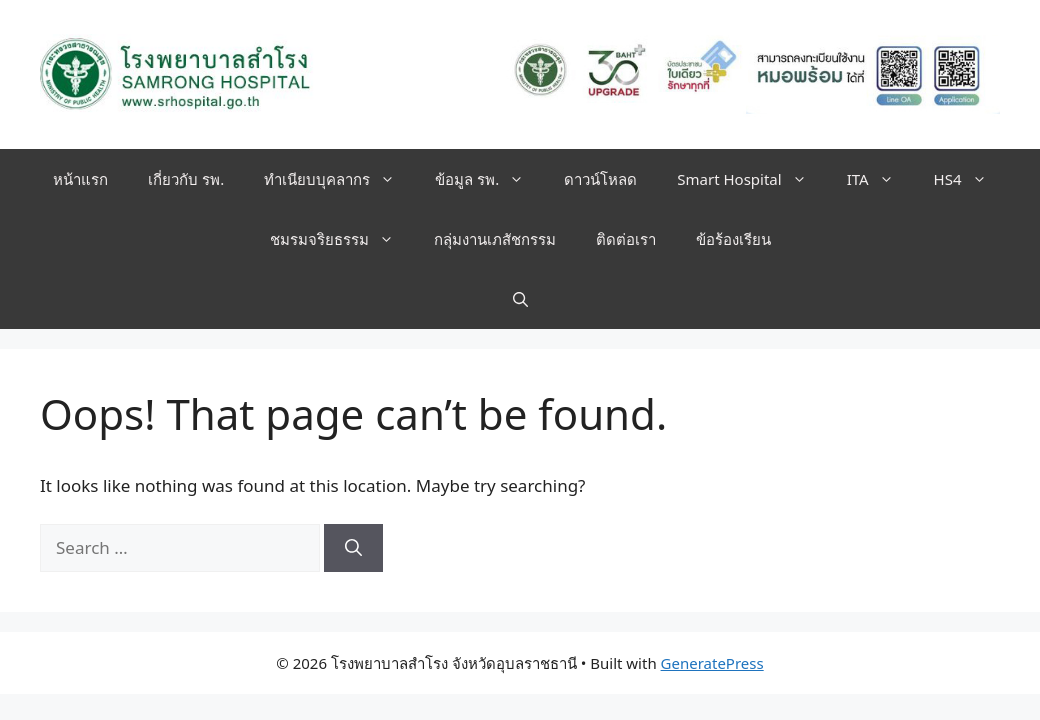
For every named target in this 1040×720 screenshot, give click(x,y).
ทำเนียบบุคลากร (339, 179)
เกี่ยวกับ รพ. (186, 179)
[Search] (353, 548)
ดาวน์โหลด (600, 179)
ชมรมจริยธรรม (342, 239)
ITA (880, 179)
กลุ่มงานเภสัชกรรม (495, 239)
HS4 (970, 179)
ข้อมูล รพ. (489, 179)
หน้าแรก (80, 179)
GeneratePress (712, 663)
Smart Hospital (751, 179)
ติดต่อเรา (626, 239)
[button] (520, 299)
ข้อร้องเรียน (733, 239)
